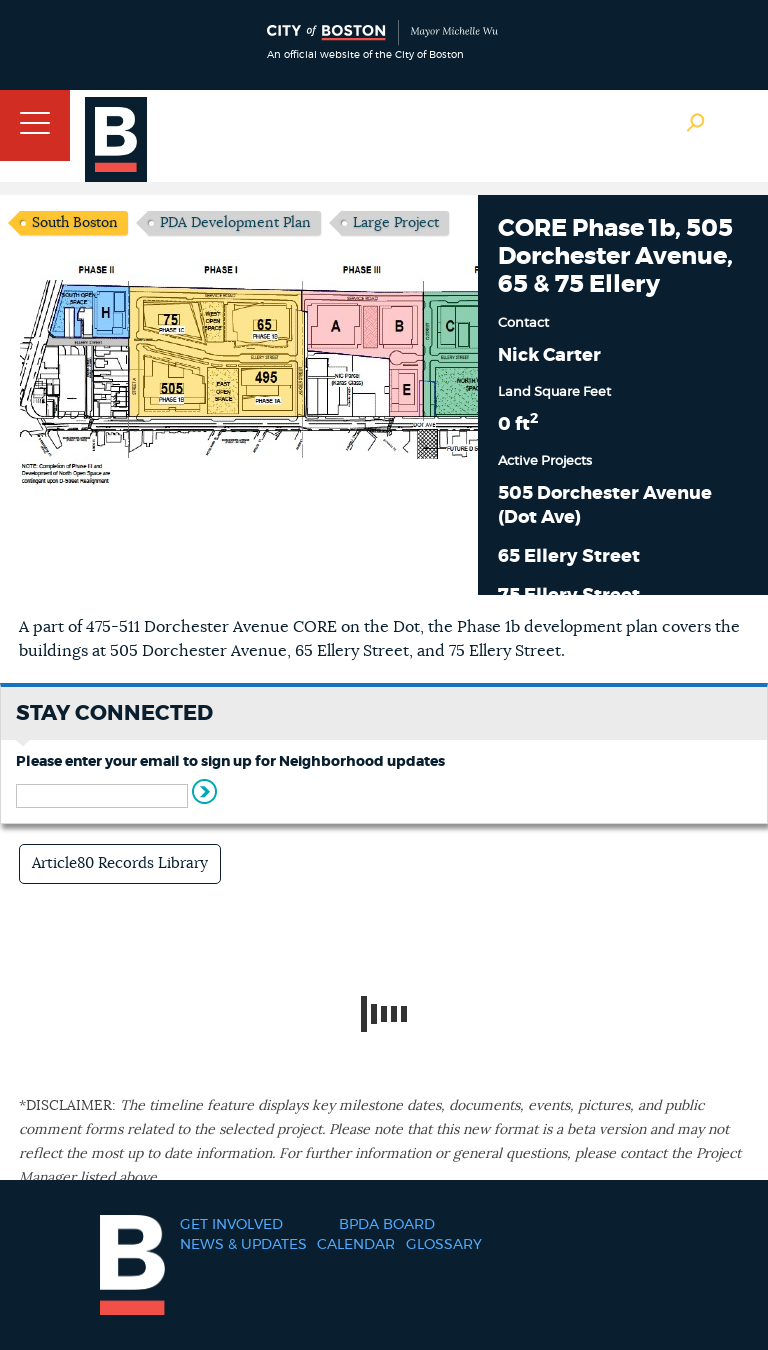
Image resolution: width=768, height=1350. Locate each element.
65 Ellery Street (569, 557)
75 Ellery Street (569, 596)
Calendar (356, 1245)
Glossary (444, 1245)
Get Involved (231, 1225)
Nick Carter (549, 356)
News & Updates (243, 1245)
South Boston (75, 223)
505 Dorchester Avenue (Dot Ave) (605, 506)
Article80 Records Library (120, 863)
